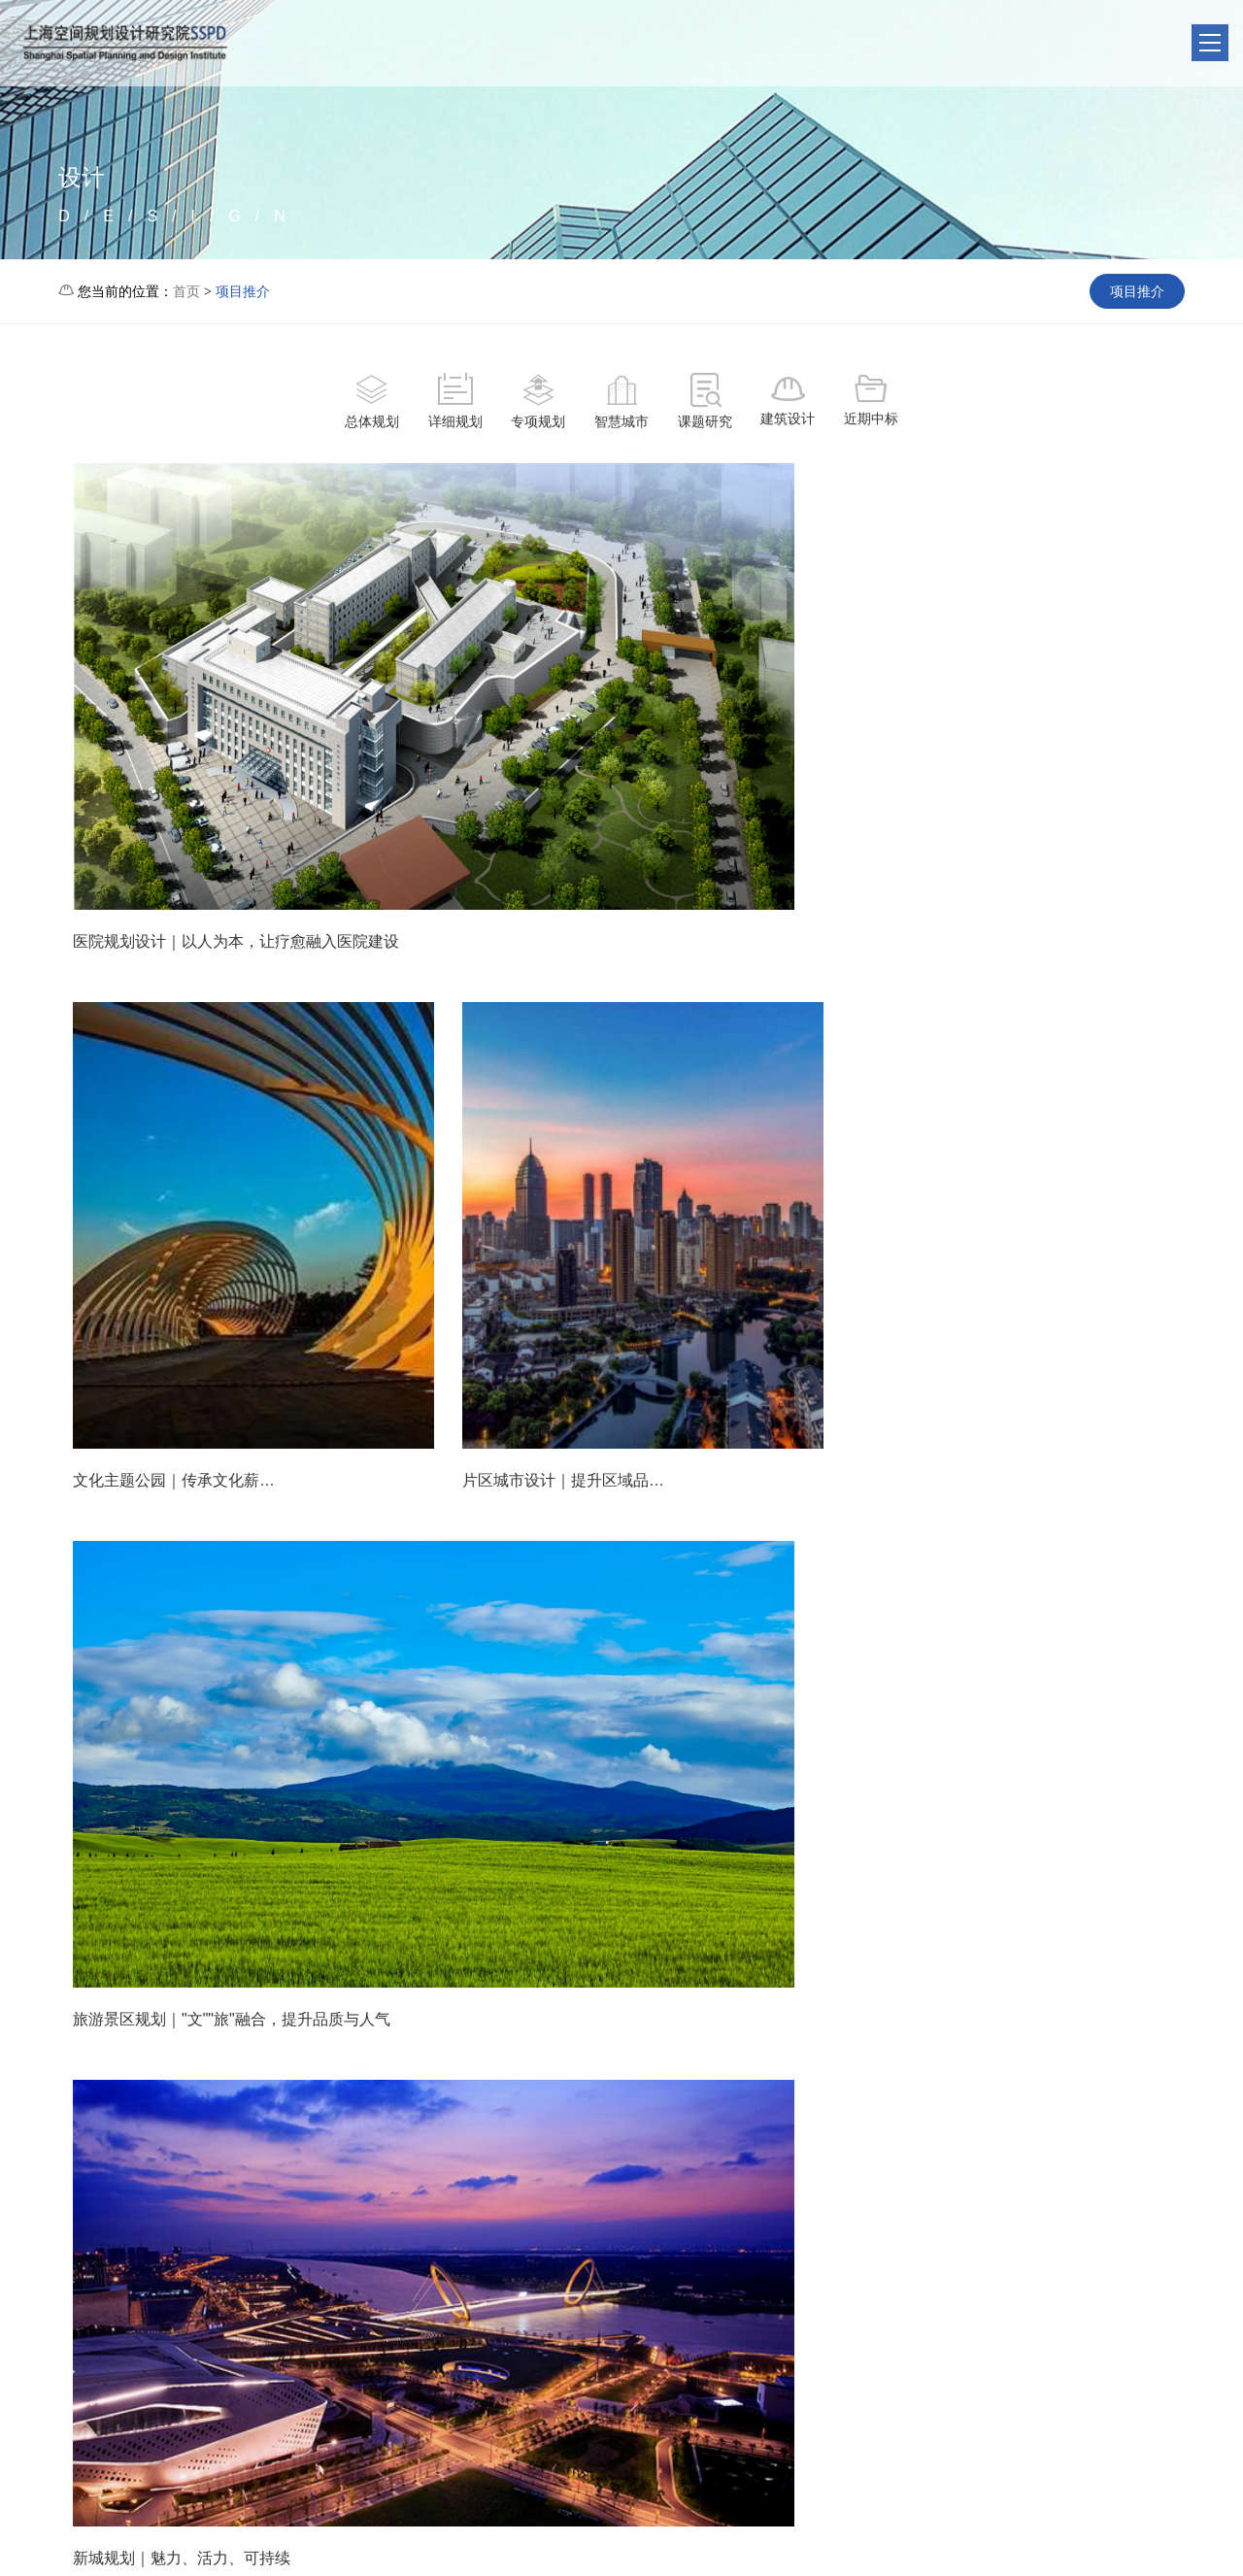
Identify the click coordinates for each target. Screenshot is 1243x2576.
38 (736, 2132)
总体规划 (371, 402)
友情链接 (424, 2341)
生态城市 (521, 2371)
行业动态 (521, 2341)
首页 (186, 291)
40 (841, 2132)
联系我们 (813, 2311)
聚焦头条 (521, 2311)
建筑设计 (788, 401)
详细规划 (454, 402)
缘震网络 (1201, 2549)
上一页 (181, 2132)
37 (684, 2132)
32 (436, 2132)
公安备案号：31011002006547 (1008, 2549)
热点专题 (716, 2311)
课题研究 (705, 402)
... (334, 2132)
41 (892, 2132)
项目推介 (243, 291)
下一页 (1061, 2132)
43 (996, 2132)
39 (788, 2132)
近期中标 (872, 401)
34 (540, 2132)
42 (945, 2132)
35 (592, 2132)
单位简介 (424, 2311)
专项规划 (538, 402)
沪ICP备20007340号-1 (489, 2549)
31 (383, 2132)
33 (488, 2132)
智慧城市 (621, 402)
